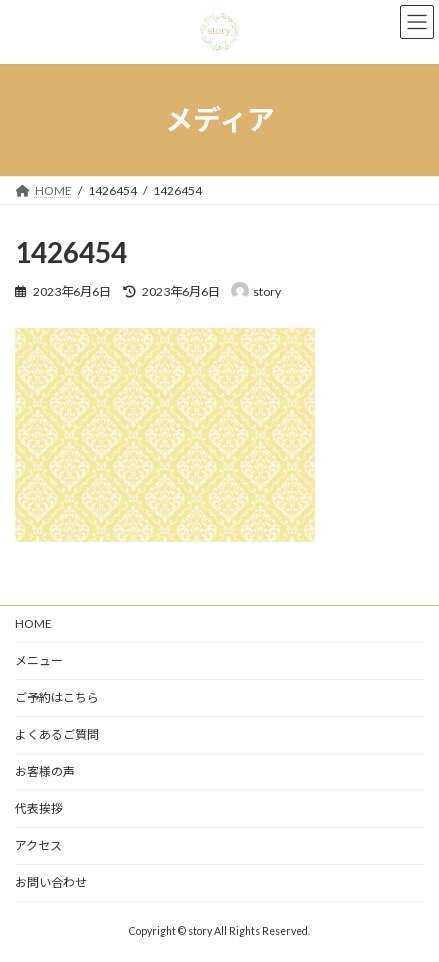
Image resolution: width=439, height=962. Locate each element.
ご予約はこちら (57, 697)
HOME (33, 623)
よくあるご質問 (57, 734)
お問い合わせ (51, 882)
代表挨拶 (39, 808)
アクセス (38, 845)
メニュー (39, 660)
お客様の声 (45, 771)
